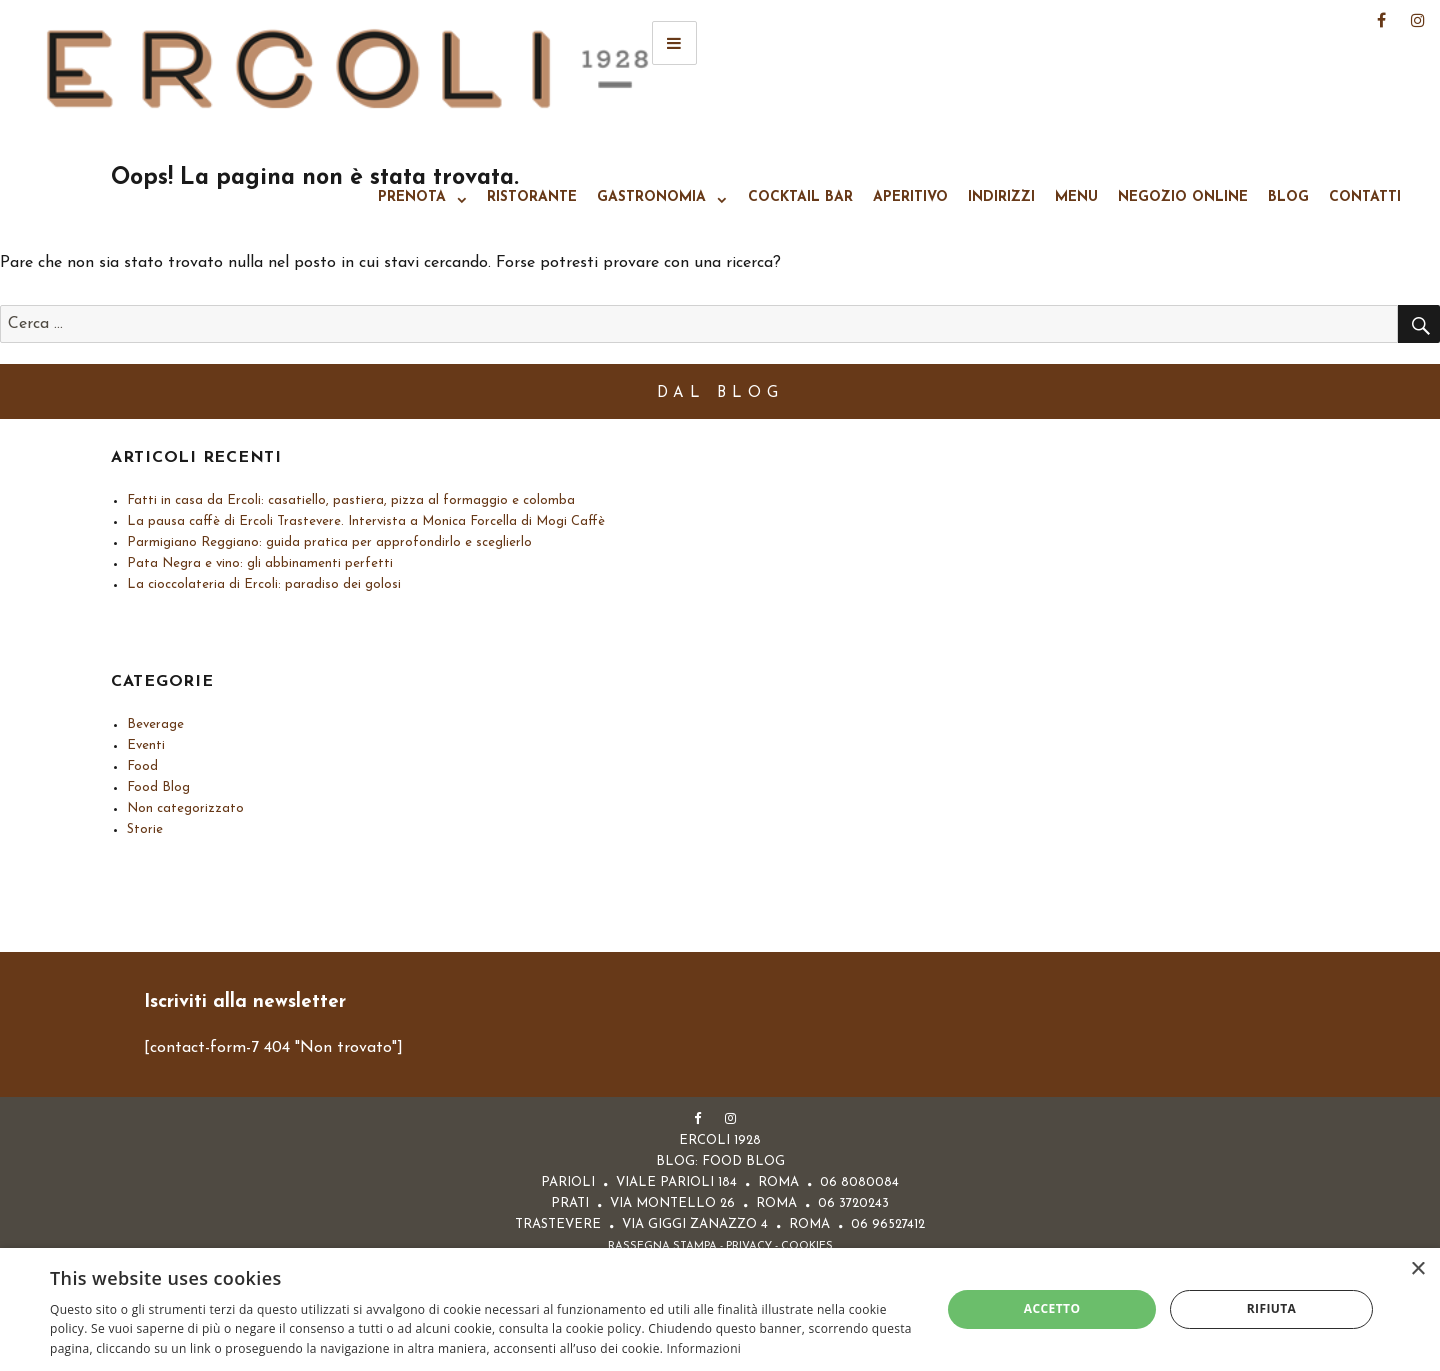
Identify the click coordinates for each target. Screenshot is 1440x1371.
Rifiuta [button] (1272, 1308)
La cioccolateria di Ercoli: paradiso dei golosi (264, 584)
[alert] (720, 1309)
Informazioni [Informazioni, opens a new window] (704, 1348)
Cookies (807, 1246)
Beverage (155, 724)
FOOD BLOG (743, 1161)
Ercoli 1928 (347, 70)
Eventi (146, 745)
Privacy (749, 1246)
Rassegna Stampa (662, 1246)
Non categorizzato (185, 808)
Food (142, 766)
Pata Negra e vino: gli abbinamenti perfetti (260, 563)
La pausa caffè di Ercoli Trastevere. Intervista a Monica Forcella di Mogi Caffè (366, 521)
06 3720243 (853, 1203)
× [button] (1417, 1269)
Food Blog (158, 787)
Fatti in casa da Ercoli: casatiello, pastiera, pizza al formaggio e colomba (351, 500)
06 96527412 (888, 1224)
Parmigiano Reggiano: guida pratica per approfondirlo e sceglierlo (329, 542)
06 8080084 (859, 1182)
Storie (145, 829)
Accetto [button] (1052, 1308)
